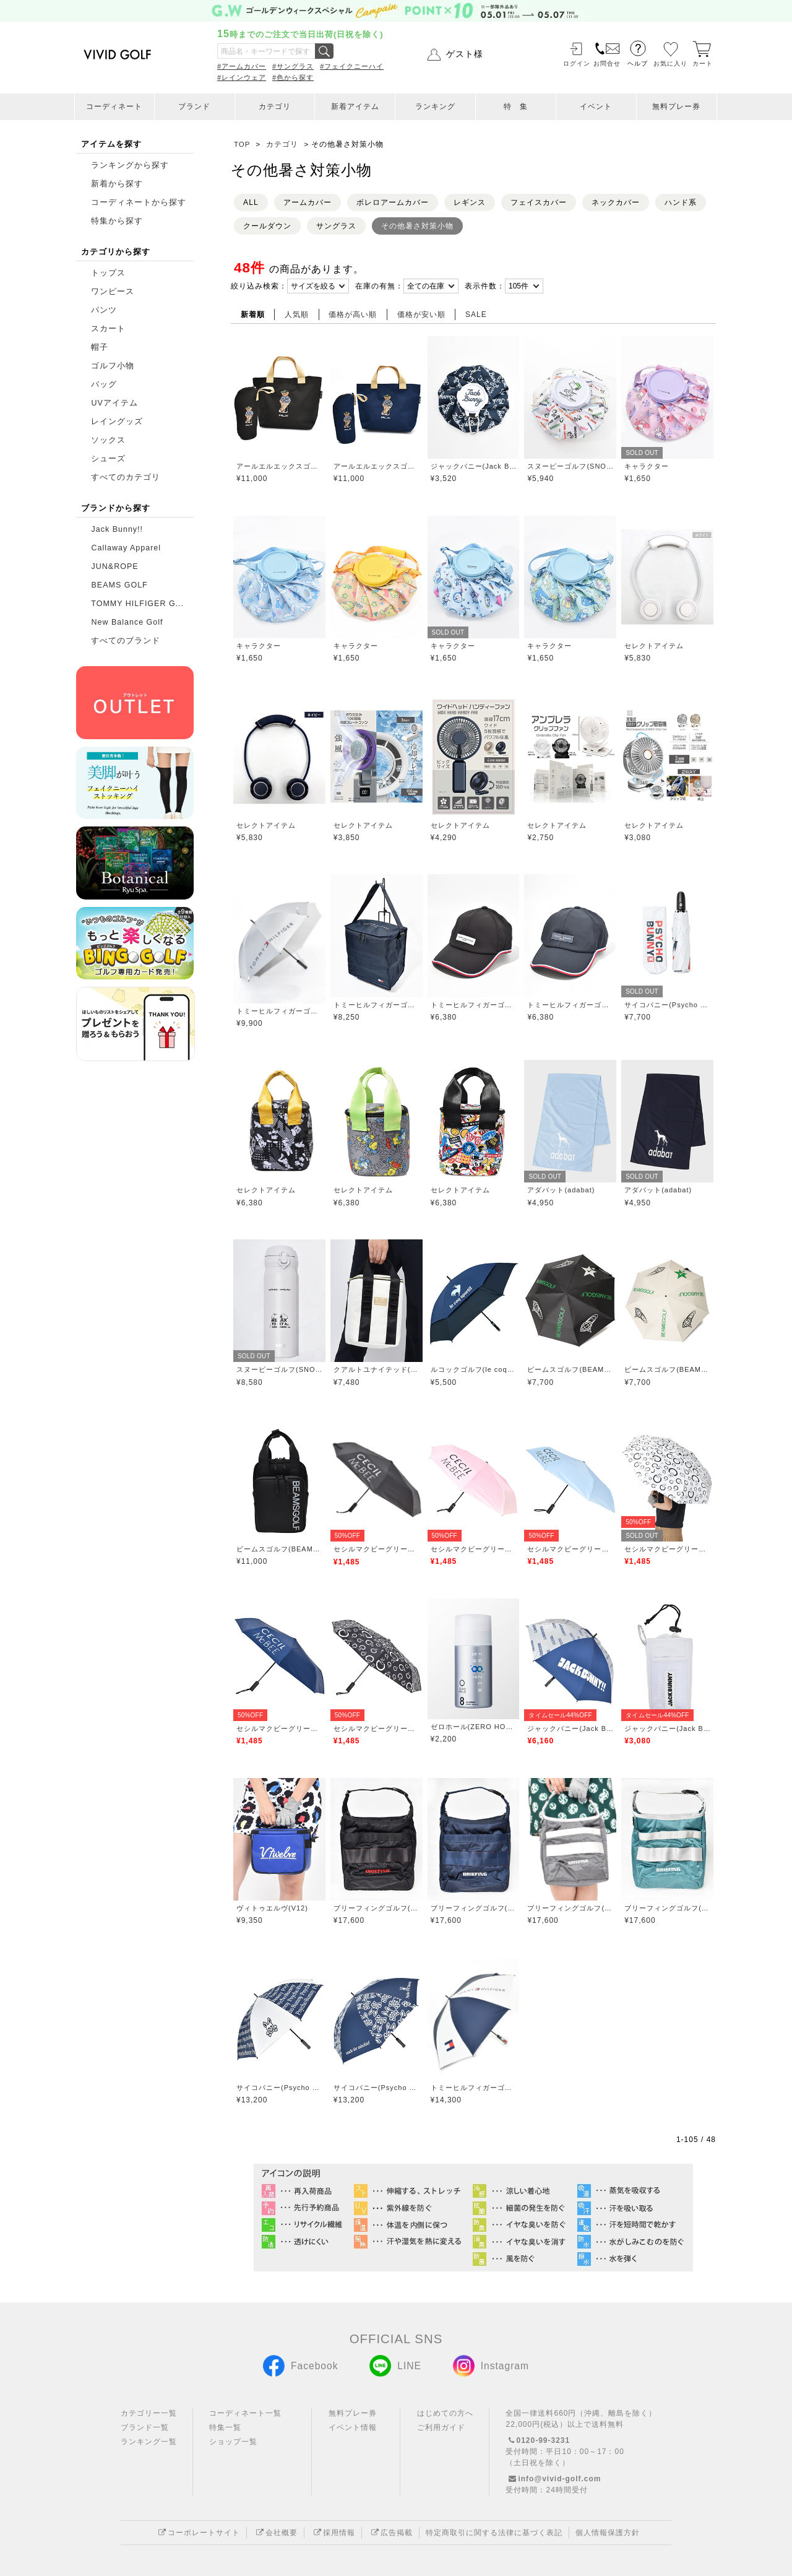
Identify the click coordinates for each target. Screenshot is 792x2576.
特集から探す (117, 221)
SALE (476, 314)
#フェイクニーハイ (352, 66)
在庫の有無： (379, 286)
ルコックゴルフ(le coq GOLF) (474, 1369)
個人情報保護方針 (607, 2532)
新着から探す (117, 184)
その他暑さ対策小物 (417, 226)
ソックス (108, 440)
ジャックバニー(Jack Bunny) (474, 466)
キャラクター (646, 466)
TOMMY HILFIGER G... (137, 603)
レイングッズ (117, 421)
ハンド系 (681, 202)
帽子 (99, 347)
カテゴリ (275, 106)
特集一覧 (225, 2427)
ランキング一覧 (149, 2441)
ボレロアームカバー (392, 202)
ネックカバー (616, 202)
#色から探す (293, 77)
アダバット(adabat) (561, 1190)
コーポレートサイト (197, 2532)
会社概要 (275, 2532)
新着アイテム (355, 106)
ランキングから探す (130, 165)
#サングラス (293, 66)
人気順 (297, 314)
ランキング (435, 106)
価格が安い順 (421, 314)
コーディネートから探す (138, 202)
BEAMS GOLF (119, 585)
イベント (596, 106)
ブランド (194, 106)
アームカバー (307, 202)
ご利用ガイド (441, 2427)
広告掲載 (390, 2532)
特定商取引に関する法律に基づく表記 (494, 2532)
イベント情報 (353, 2427)
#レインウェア (241, 77)
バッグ (104, 384)
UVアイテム (114, 403)
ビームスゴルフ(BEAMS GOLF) (570, 1369)
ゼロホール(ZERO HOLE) (474, 1726)
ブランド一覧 (145, 2427)
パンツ (104, 310)
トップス (108, 273)
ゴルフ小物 (112, 366)
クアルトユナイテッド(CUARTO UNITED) (377, 1369)
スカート (108, 328)
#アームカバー (241, 66)
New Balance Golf (127, 622)
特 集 (516, 106)
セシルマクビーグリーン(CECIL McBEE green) (377, 1549)
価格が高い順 (353, 314)
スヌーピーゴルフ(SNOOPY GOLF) (570, 466)
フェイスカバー (538, 202)
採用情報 (333, 2532)
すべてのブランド (125, 640)
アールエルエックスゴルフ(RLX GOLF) (279, 466)
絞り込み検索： (259, 286)
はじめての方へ (445, 2413)
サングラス (336, 226)
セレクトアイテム (654, 645)
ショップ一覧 (233, 2441)
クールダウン (267, 226)
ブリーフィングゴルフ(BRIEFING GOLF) (377, 1908)
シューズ (108, 458)
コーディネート (114, 106)
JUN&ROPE (114, 566)
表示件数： (485, 286)
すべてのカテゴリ (125, 477)
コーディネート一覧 (245, 2413)
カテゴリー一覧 (149, 2413)
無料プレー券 (676, 106)
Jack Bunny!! (117, 529)
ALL (251, 202)
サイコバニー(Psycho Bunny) (667, 1004)
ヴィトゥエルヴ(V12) (272, 1908)
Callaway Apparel (126, 548)
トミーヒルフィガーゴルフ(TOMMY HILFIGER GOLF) (279, 1011)
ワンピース (112, 291)
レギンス (470, 202)
